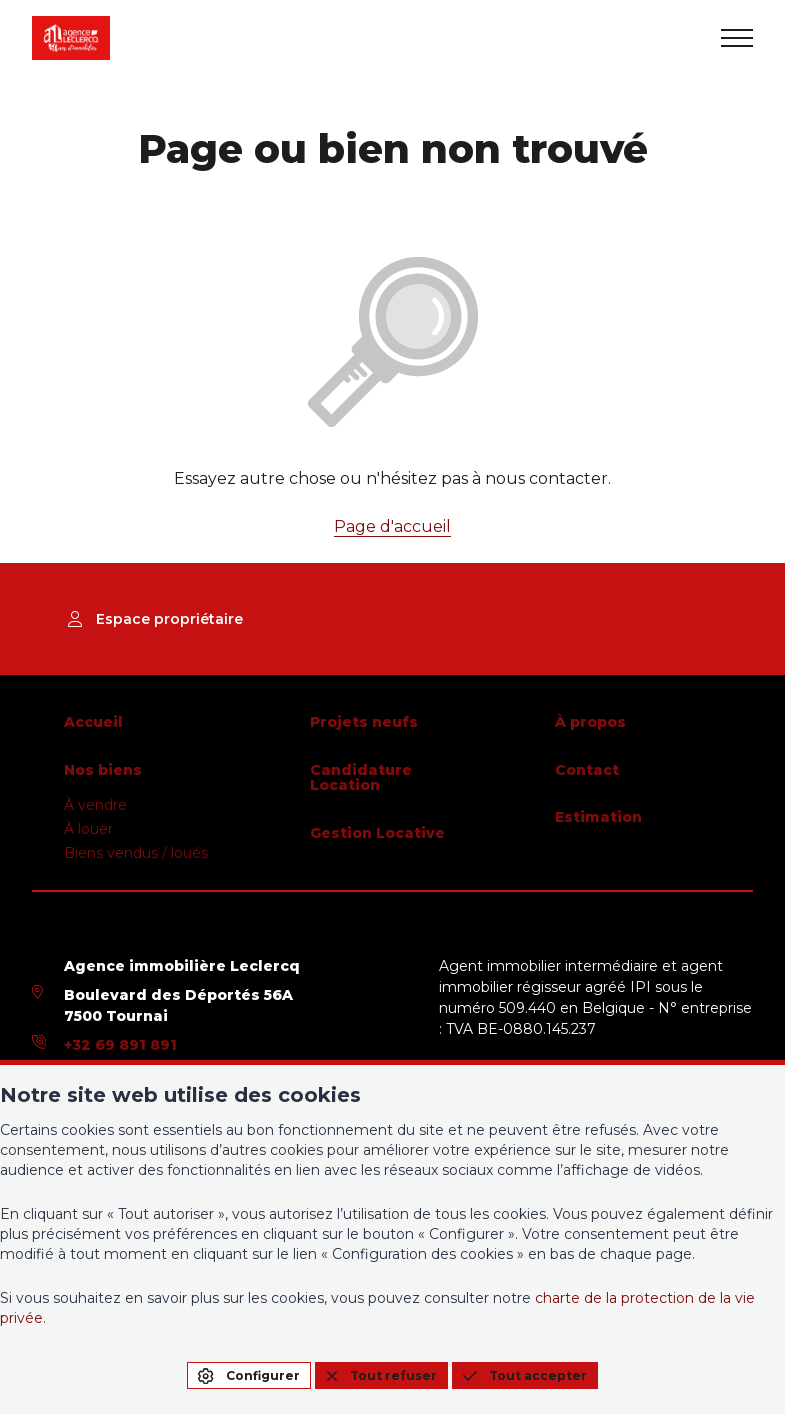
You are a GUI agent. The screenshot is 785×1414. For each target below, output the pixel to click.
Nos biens (103, 770)
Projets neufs (364, 722)
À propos (590, 722)
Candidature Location (361, 778)
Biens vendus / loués (136, 853)
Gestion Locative (377, 833)
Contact (587, 770)
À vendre (95, 805)
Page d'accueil (392, 526)
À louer (88, 829)
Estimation (598, 817)
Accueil (93, 722)
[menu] (737, 38)
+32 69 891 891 (120, 1045)
